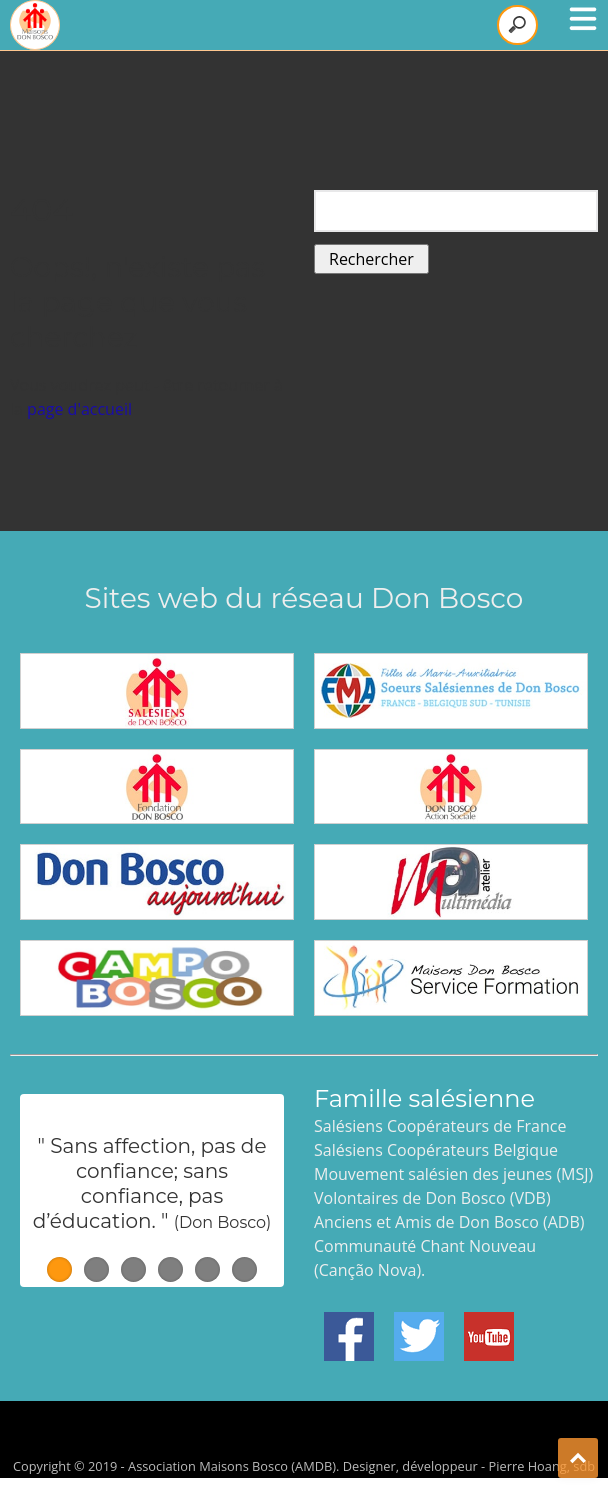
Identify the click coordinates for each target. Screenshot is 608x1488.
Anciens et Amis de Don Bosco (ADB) (449, 1222)
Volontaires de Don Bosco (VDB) (432, 1198)
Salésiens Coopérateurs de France (440, 1126)
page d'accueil (79, 409)
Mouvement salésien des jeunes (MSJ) (453, 1174)
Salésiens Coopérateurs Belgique (436, 1150)
